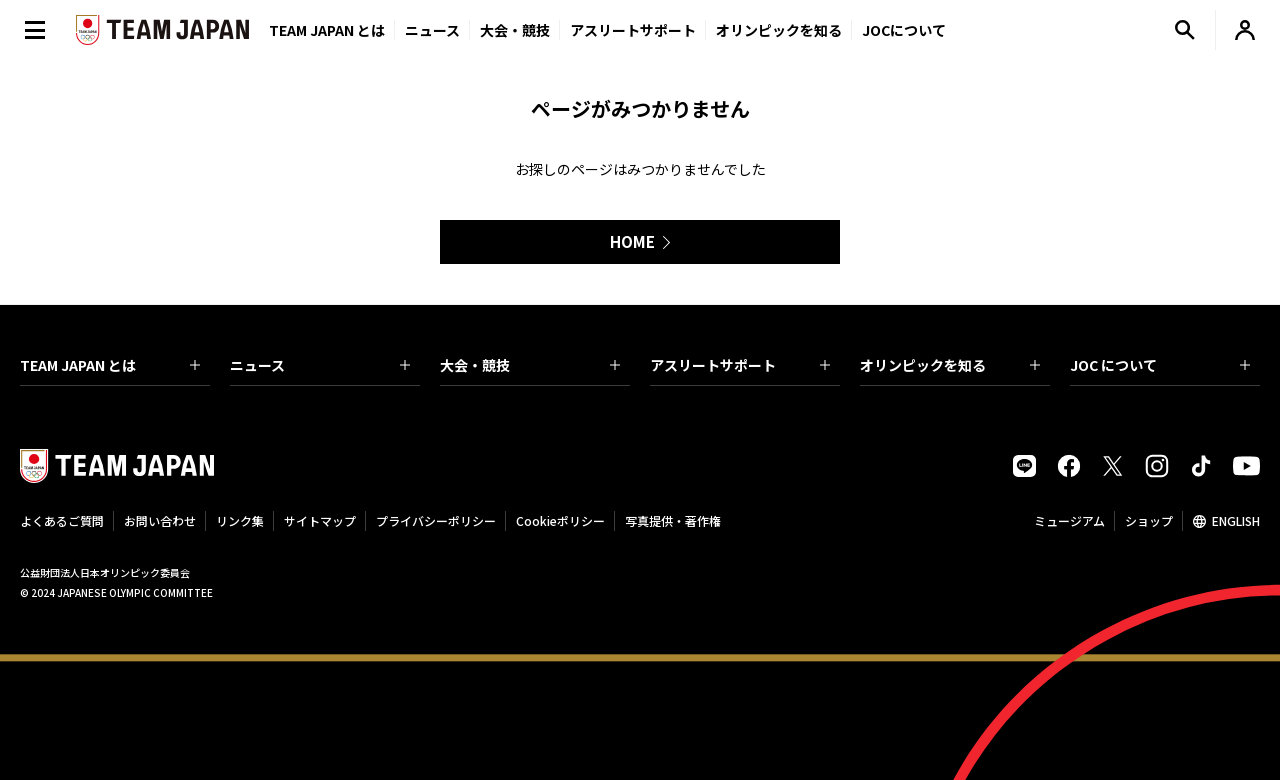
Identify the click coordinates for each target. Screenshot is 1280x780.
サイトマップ (320, 520)
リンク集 (240, 520)
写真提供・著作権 (673, 520)
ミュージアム (1069, 520)
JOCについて (904, 30)
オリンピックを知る (779, 30)
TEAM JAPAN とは (110, 365)
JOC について (1160, 365)
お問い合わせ (160, 520)
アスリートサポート (633, 30)
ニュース (432, 30)
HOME (632, 241)
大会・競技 (530, 365)
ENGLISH (1236, 520)
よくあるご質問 (62, 520)
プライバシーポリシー (436, 520)
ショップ (1149, 520)
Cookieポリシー (560, 520)
